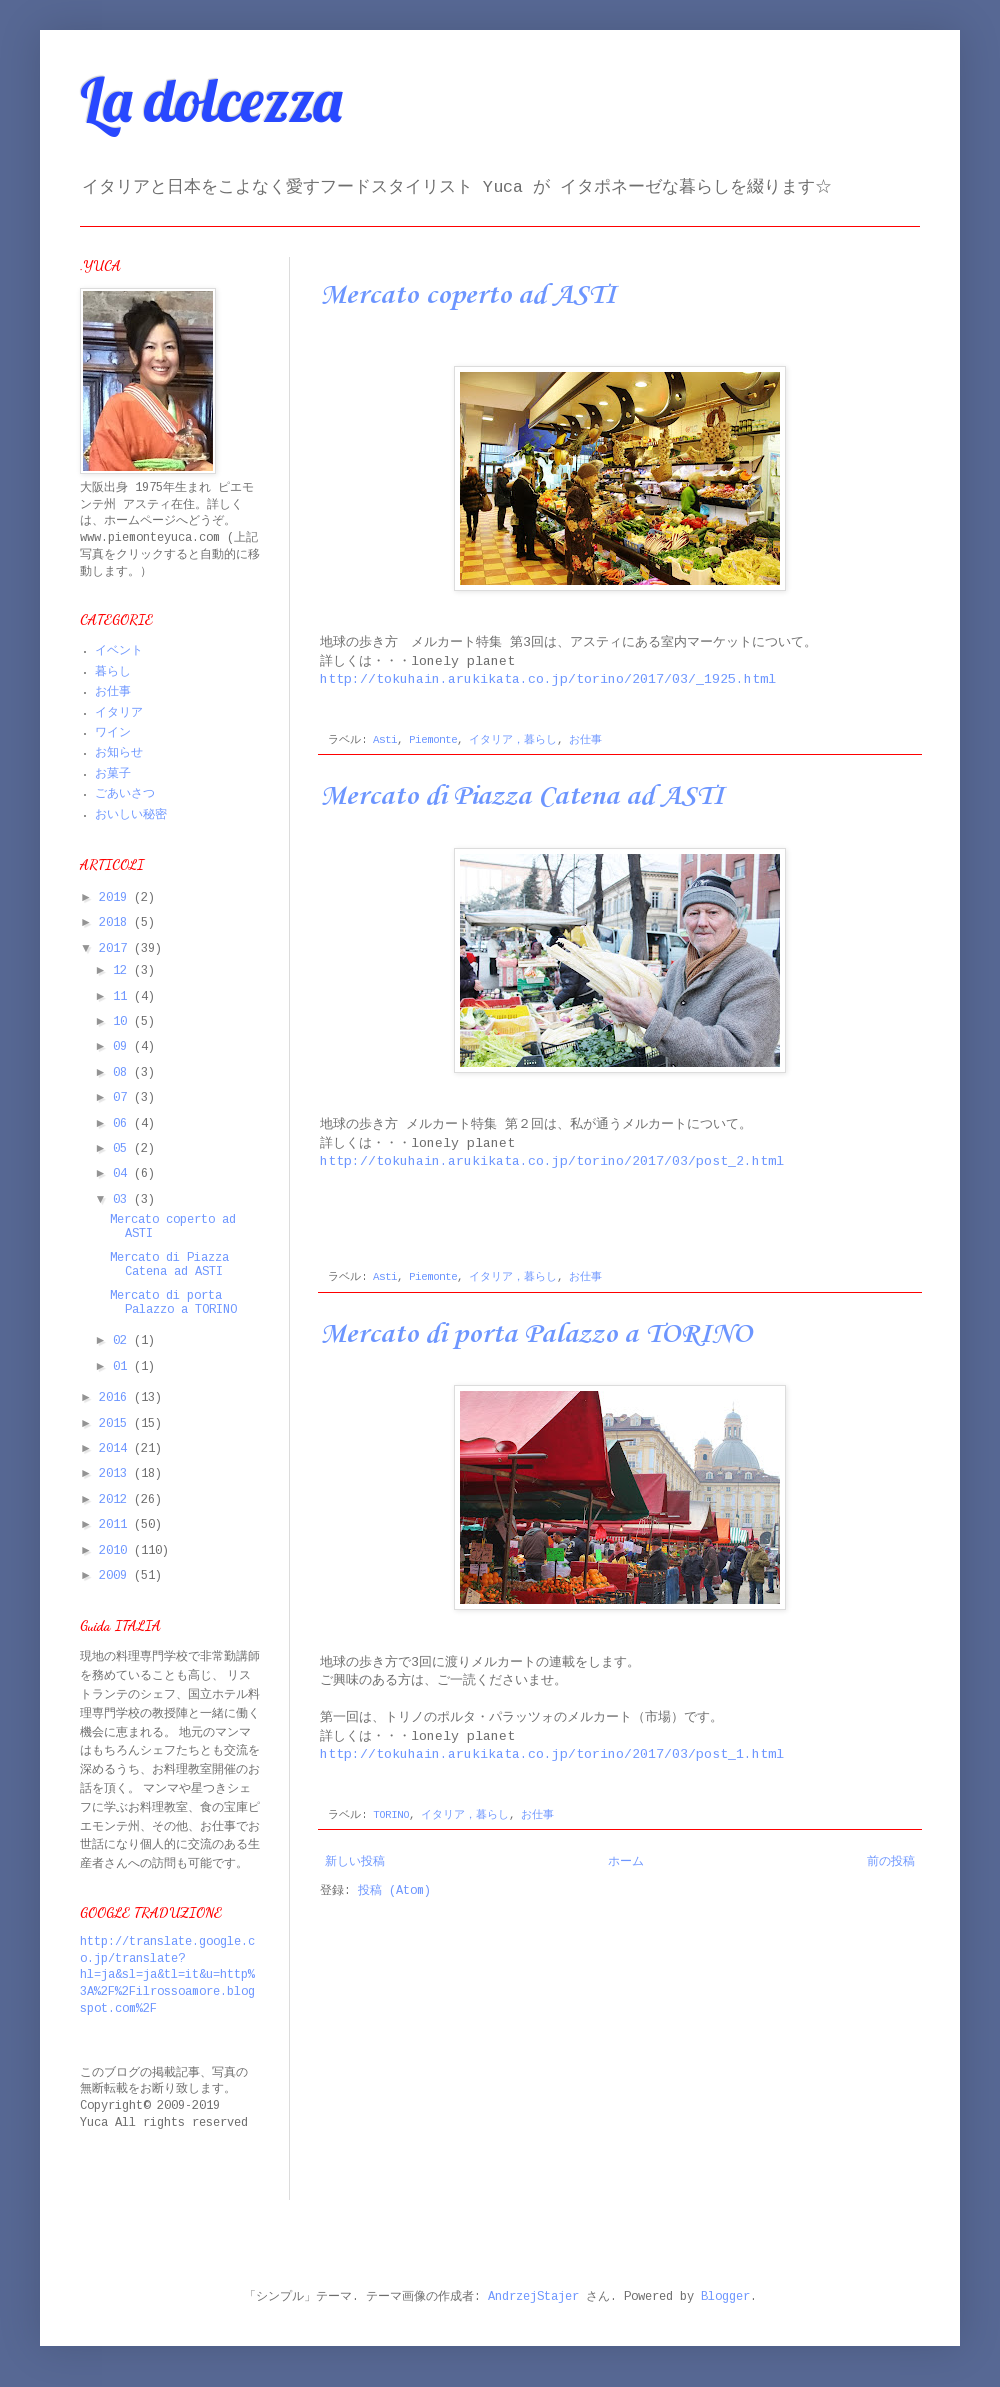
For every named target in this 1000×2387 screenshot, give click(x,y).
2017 (116, 949)
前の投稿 (891, 1862)
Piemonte (433, 740)
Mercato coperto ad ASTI (468, 295)
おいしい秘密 (131, 815)
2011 (116, 1525)
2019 (116, 898)
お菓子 (113, 774)
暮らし (113, 672)
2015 (116, 1424)
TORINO (391, 1815)
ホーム (626, 1862)
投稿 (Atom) (394, 1891)
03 (123, 1200)
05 (123, 1149)
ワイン (113, 733)
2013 (116, 1474)
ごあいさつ (125, 794)
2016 (116, 1398)
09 (123, 1047)
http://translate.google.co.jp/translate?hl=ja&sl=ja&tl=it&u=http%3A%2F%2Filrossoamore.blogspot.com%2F (167, 1976)
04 (123, 1174)
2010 (116, 1551)
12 (123, 971)
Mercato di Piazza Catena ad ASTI (522, 796)
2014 (116, 1449)
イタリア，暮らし (513, 740)
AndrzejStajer (533, 2297)
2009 (116, 1576)
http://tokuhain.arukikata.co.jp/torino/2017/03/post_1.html (552, 1755)
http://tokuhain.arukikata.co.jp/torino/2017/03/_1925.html (548, 680)
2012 (116, 1500)
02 (123, 1341)
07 (123, 1098)
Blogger (725, 2297)
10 (123, 1022)
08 (123, 1073)
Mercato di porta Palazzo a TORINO (536, 1334)
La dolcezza (211, 99)
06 (123, 1124)
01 (123, 1367)
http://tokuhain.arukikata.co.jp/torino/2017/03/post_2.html (552, 1162)
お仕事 (585, 740)
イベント (119, 651)
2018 (116, 923)
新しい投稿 (355, 1862)
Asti (385, 740)
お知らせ (119, 753)
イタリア (119, 713)
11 (123, 997)
